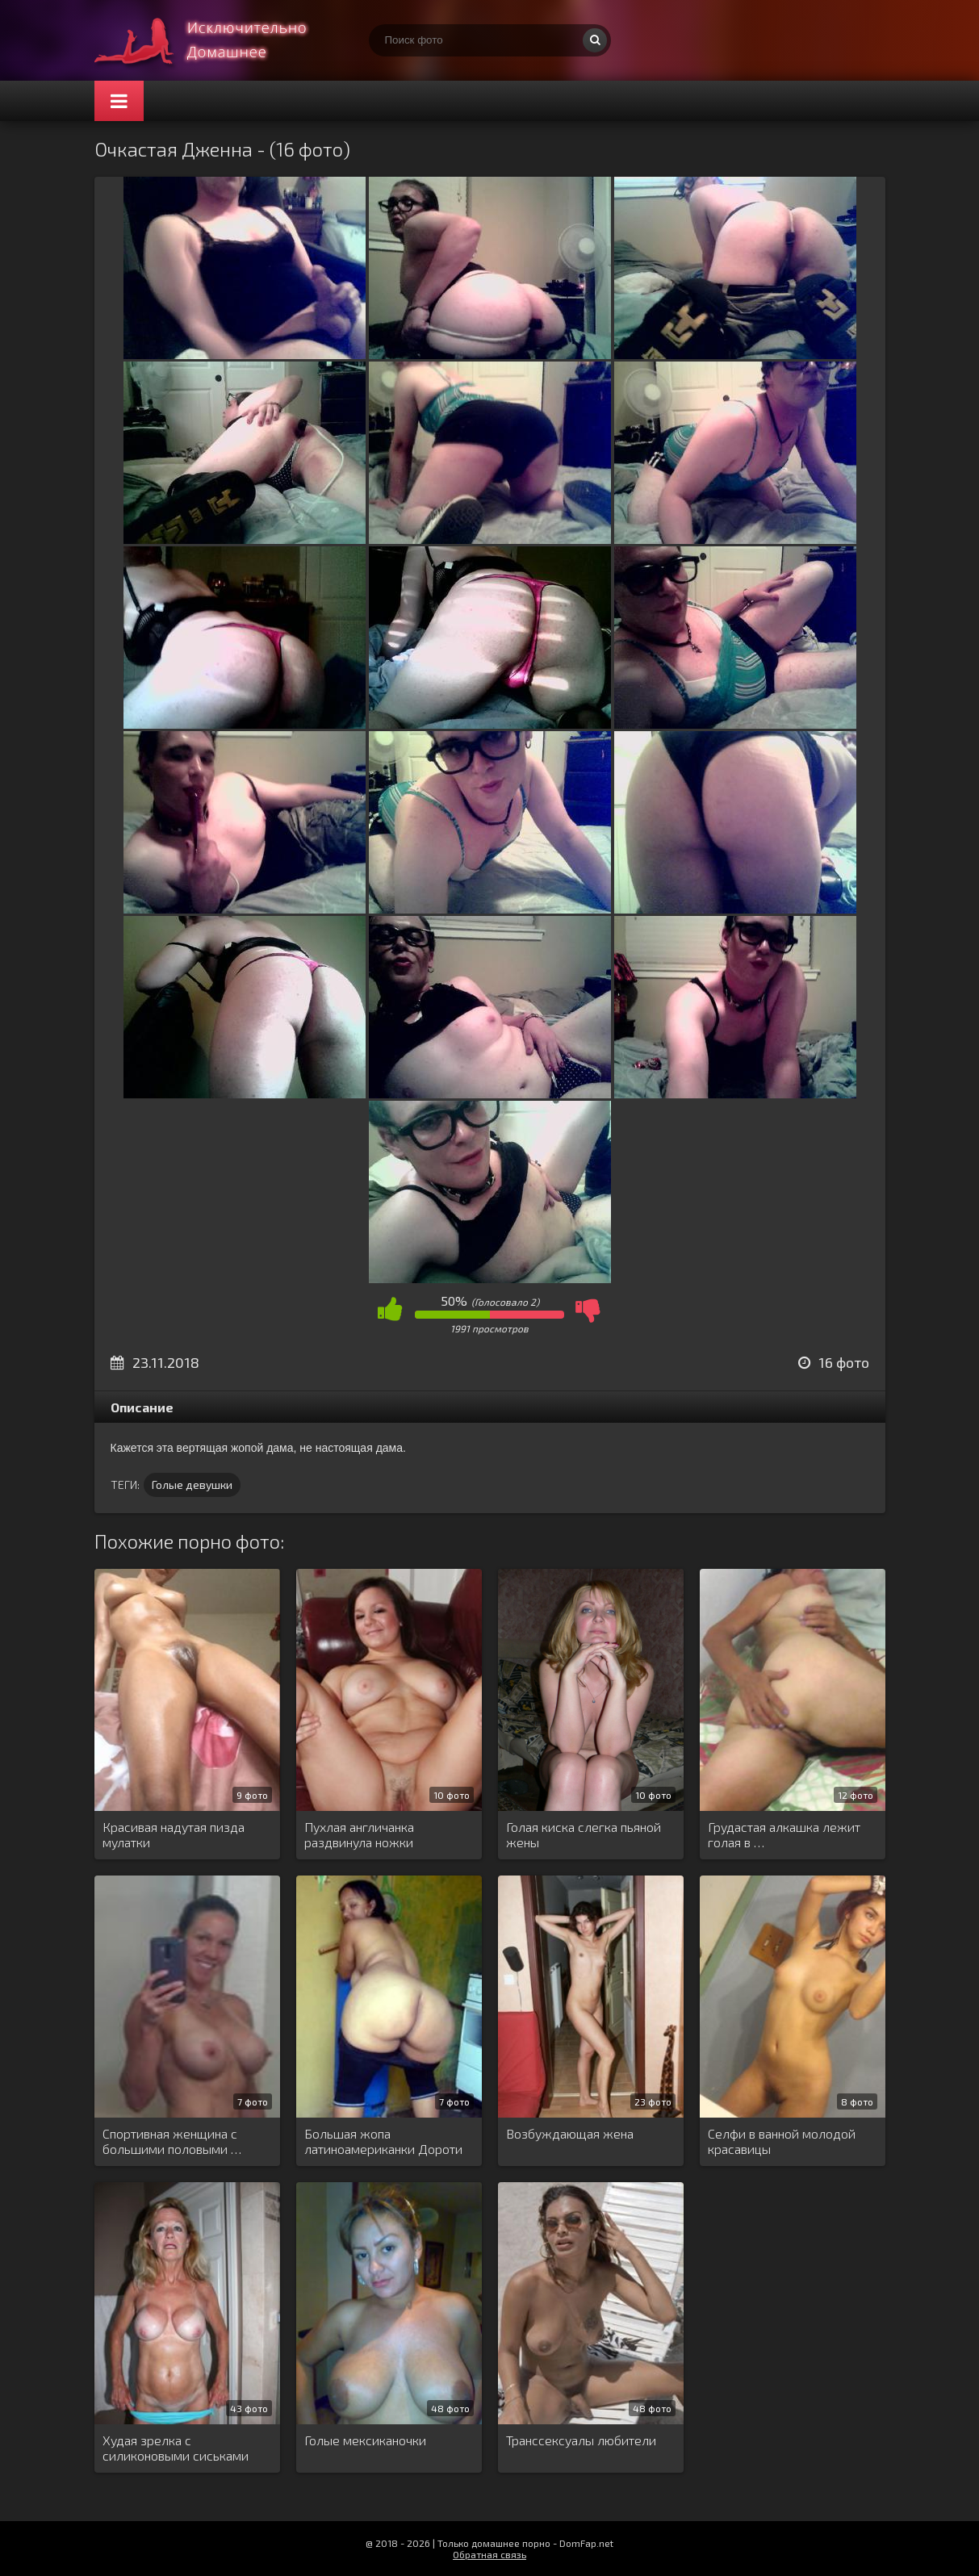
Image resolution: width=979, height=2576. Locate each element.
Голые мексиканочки (365, 2440)
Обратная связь (489, 2554)
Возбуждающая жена (570, 2133)
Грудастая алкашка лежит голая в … (784, 1834)
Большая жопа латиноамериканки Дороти (383, 2141)
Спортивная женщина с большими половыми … (172, 2141)
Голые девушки (192, 1484)
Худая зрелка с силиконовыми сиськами (176, 2447)
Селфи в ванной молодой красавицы (782, 2141)
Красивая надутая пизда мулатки (174, 1834)
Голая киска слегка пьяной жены (583, 1834)
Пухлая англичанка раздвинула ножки (359, 1834)
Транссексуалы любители (581, 2440)
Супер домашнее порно (215, 40)
